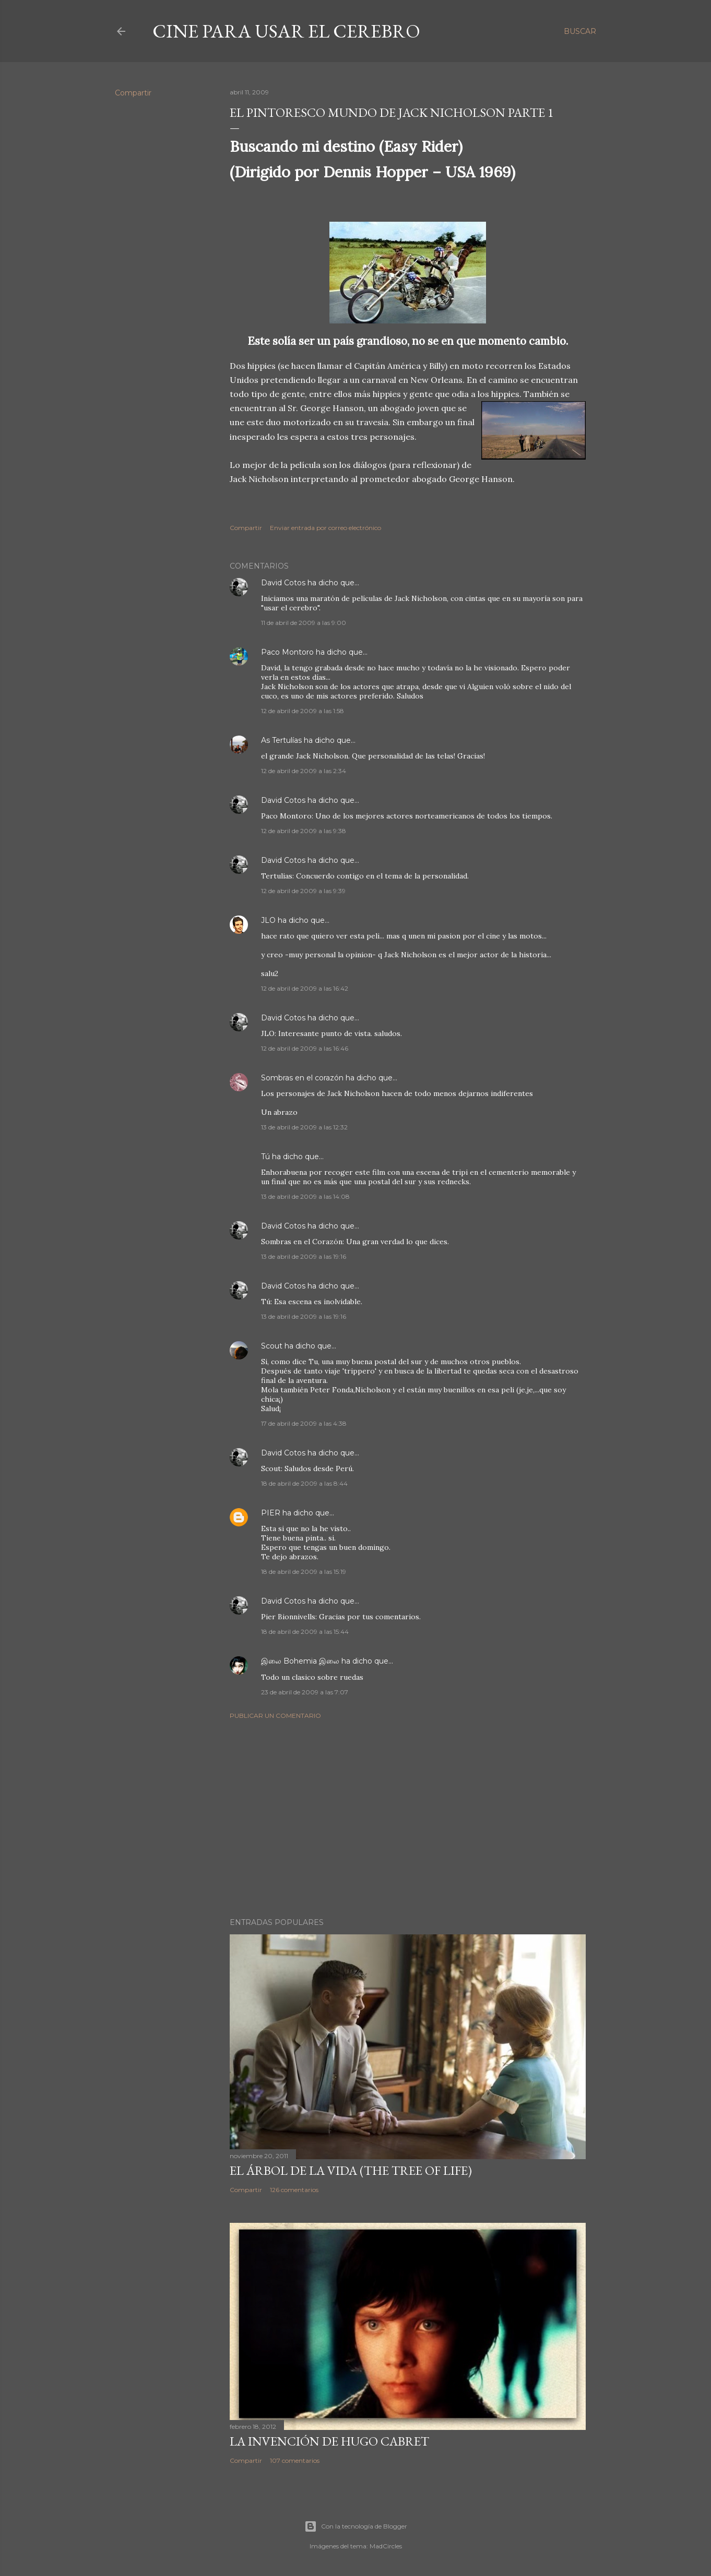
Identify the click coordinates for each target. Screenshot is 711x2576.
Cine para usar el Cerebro (286, 31)
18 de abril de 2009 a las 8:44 (304, 1483)
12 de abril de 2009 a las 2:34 (303, 771)
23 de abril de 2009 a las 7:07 (304, 1692)
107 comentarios (294, 2460)
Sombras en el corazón (302, 1077)
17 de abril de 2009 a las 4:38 (304, 1423)
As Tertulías (281, 740)
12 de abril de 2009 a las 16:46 (304, 1048)
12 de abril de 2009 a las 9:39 (303, 891)
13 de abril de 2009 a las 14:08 (305, 1196)
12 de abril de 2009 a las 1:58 (302, 711)
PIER (271, 1513)
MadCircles (386, 2546)
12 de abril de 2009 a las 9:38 (303, 831)
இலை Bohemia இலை (300, 1661)
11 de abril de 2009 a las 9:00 (303, 623)
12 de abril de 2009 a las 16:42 (304, 988)
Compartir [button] (133, 93)
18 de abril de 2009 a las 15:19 (303, 1571)
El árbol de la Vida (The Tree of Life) (351, 2170)
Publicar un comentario (275, 1715)
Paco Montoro (287, 652)
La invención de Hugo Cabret (329, 2441)
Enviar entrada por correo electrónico (325, 528)
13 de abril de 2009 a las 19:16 (303, 1256)
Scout (271, 1346)
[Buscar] (580, 31)
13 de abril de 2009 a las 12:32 (304, 1127)
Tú (265, 1156)
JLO (268, 920)
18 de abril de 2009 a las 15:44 (305, 1631)
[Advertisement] (408, 1819)
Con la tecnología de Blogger (355, 2526)
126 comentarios (294, 2190)
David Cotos (283, 582)
